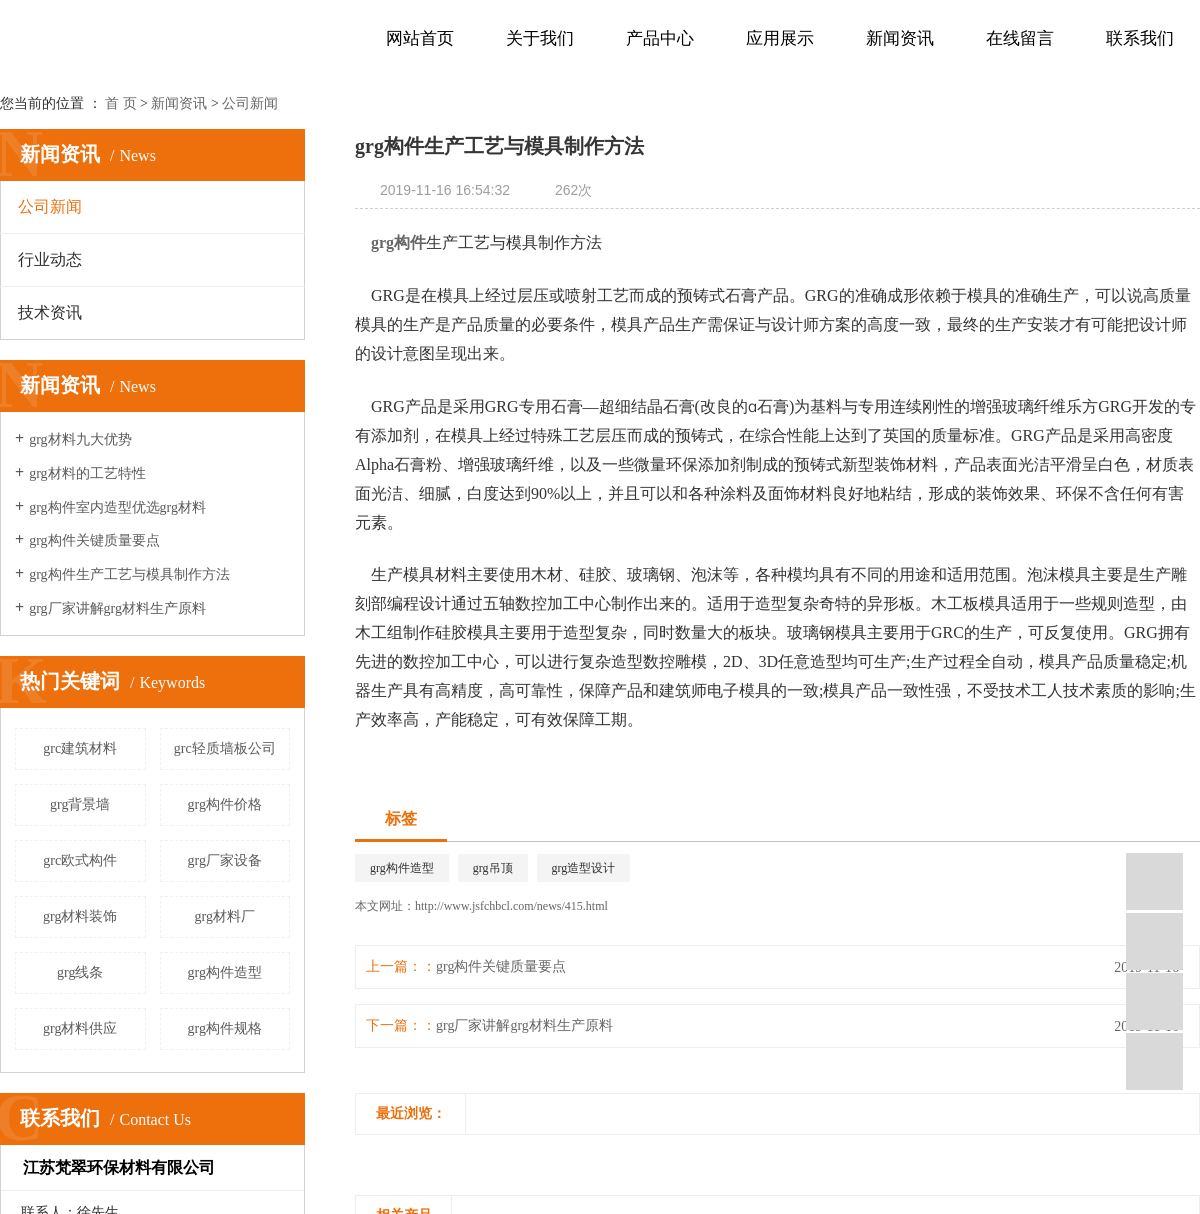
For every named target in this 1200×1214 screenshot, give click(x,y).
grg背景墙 (80, 804)
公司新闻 (250, 103)
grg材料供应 (80, 1028)
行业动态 (50, 259)
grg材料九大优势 (80, 439)
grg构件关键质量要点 (94, 540)
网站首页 (420, 38)
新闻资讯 (900, 38)
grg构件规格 (225, 1028)
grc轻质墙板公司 (225, 748)
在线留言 (1020, 38)
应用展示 (780, 38)
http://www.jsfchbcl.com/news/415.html (511, 906)
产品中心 (660, 38)
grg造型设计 (584, 868)
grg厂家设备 (225, 860)
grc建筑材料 (80, 748)
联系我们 (1140, 38)
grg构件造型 (225, 972)
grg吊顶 (493, 868)
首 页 (121, 103)
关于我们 (540, 38)
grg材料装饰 (80, 916)
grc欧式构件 (80, 860)
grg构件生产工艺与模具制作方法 (129, 574)
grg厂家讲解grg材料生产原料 (117, 608)
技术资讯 (50, 312)
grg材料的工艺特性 (87, 473)
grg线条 (80, 972)
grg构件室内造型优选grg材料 (117, 507)
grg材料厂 (225, 916)
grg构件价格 (225, 804)
